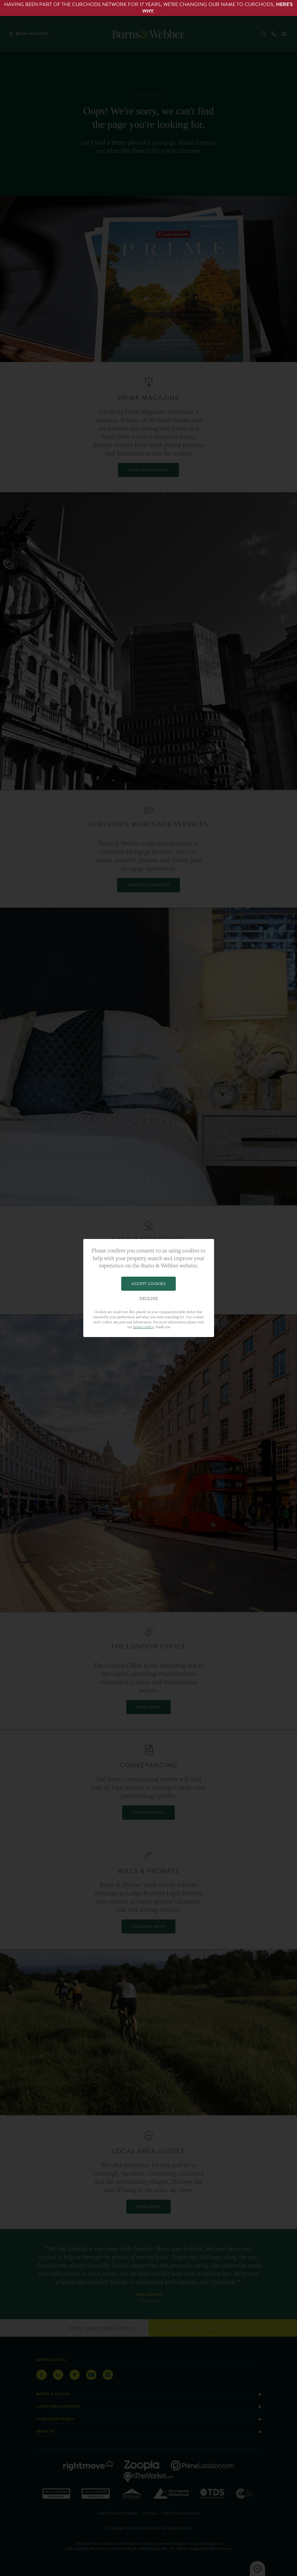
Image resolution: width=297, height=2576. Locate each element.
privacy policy (143, 1326)
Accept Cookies (148, 1284)
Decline (148, 1299)
